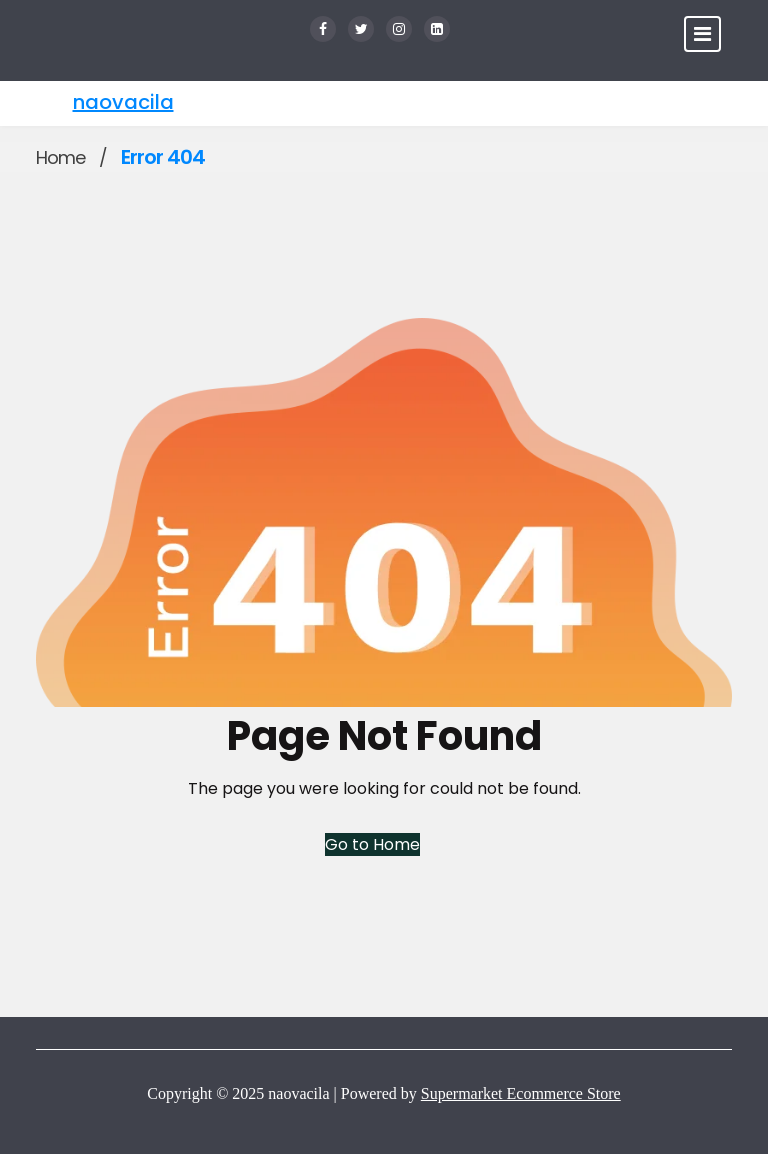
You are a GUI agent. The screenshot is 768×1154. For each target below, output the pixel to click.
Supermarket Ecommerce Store (521, 1093)
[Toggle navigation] (702, 34)
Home (60, 157)
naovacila (123, 102)
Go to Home (372, 844)
